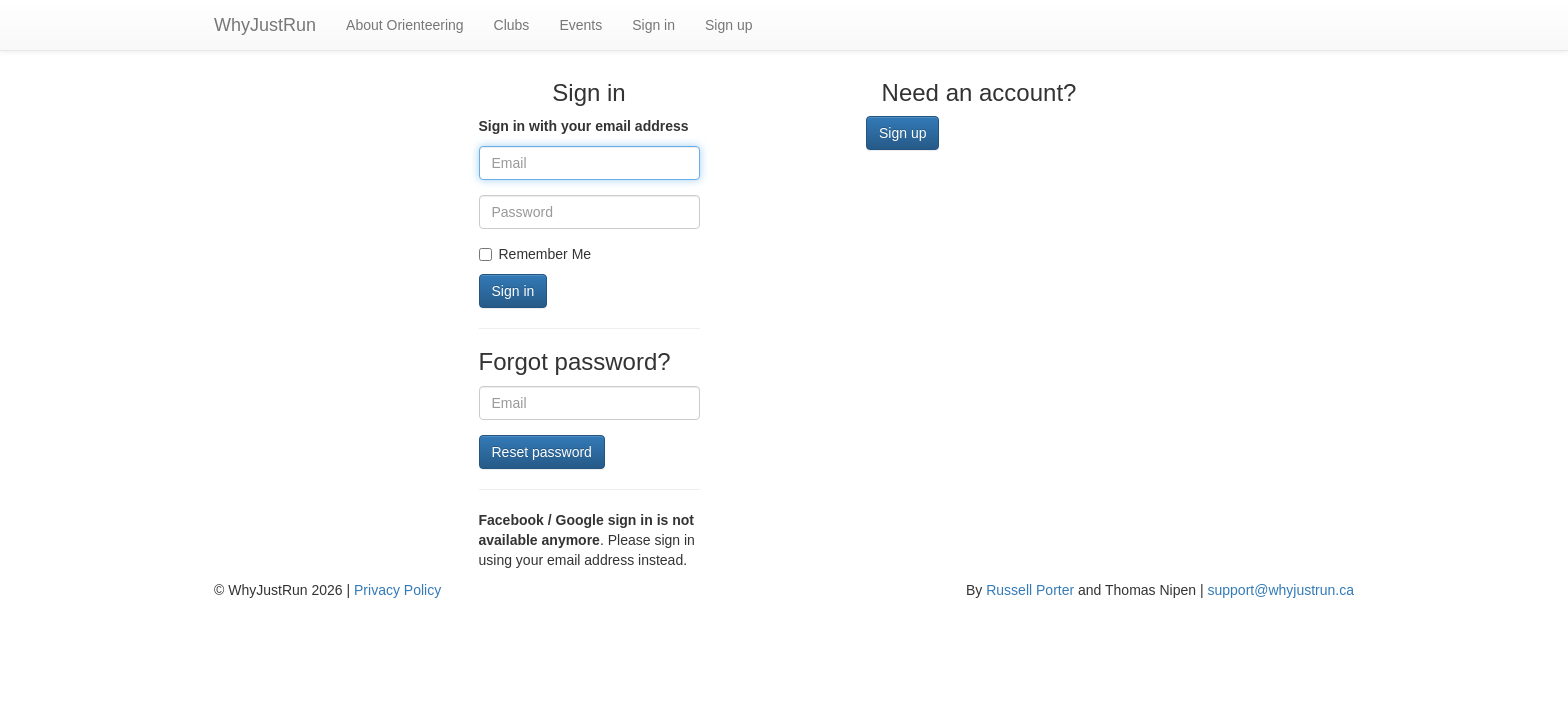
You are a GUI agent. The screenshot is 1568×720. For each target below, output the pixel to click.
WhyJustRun (265, 25)
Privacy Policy (397, 590)
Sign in (653, 25)
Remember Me (535, 254)
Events (580, 25)
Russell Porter (1030, 590)
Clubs (512, 25)
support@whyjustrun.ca (1280, 590)
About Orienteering (405, 25)
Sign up (728, 25)
